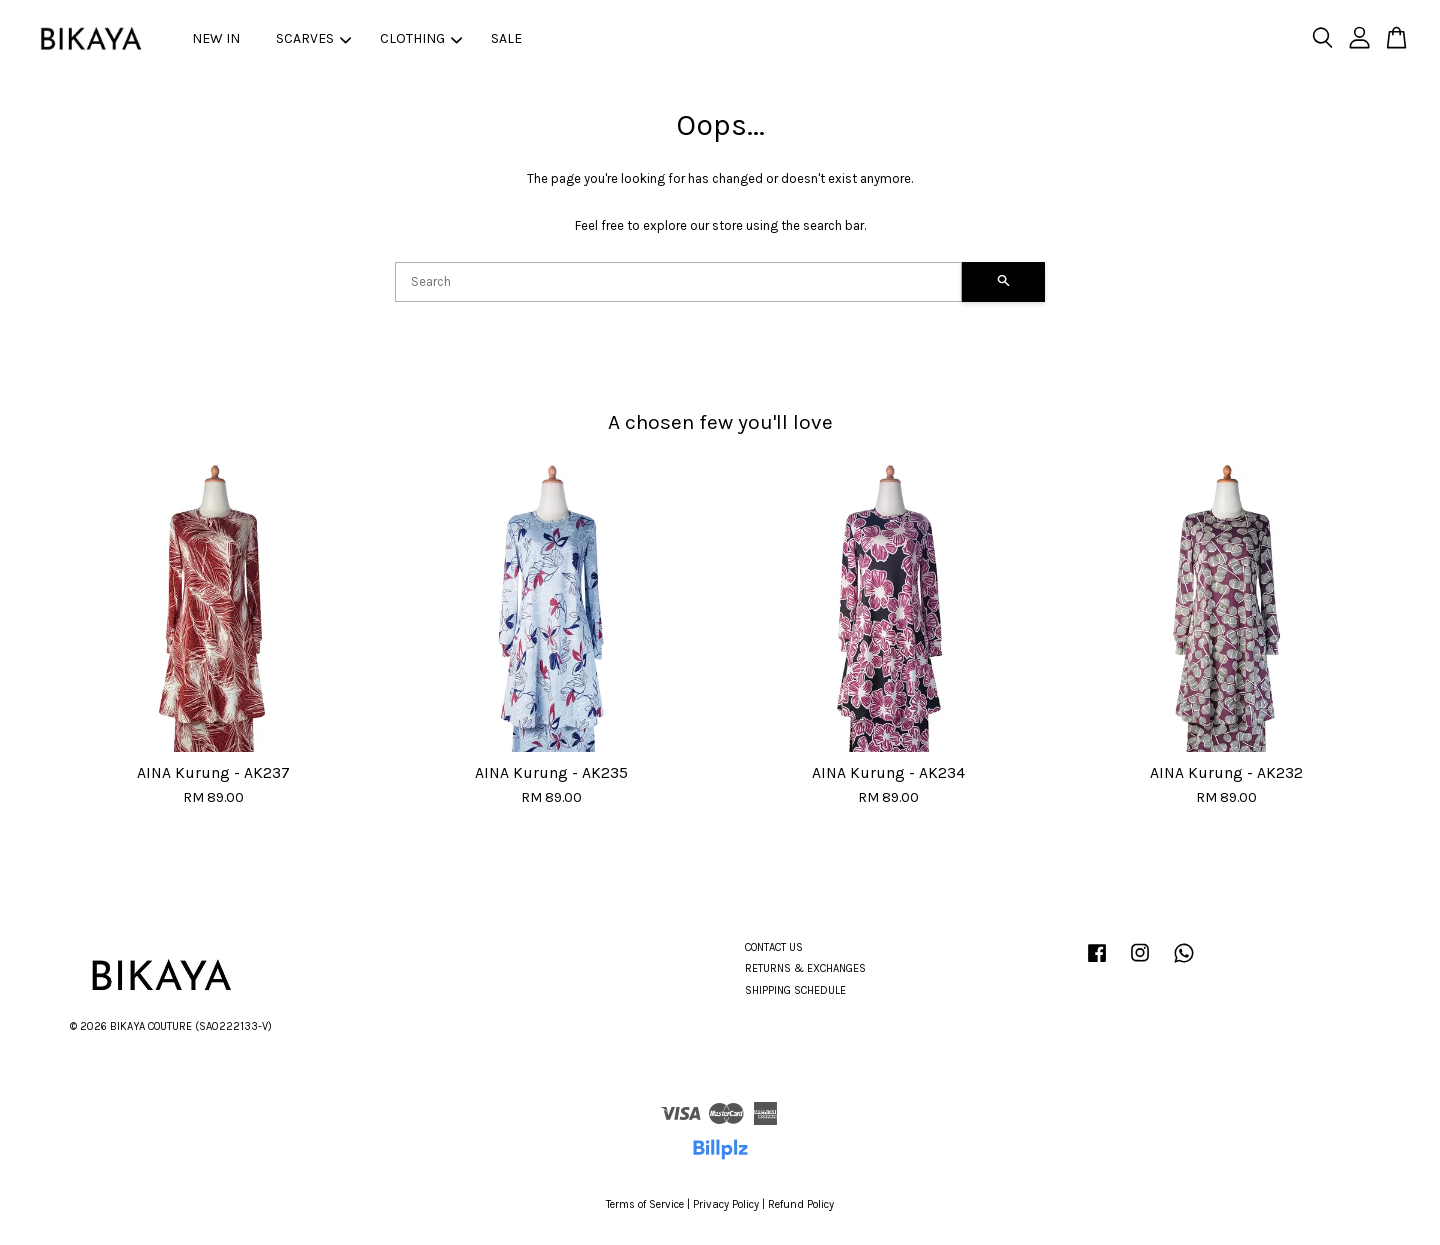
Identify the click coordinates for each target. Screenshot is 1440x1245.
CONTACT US (774, 947)
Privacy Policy (726, 1204)
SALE (506, 38)
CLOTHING (421, 38)
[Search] (678, 282)
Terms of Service (645, 1204)
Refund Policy (801, 1204)
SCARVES (313, 38)
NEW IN (216, 38)
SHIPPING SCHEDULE (795, 990)
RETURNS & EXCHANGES (805, 968)
